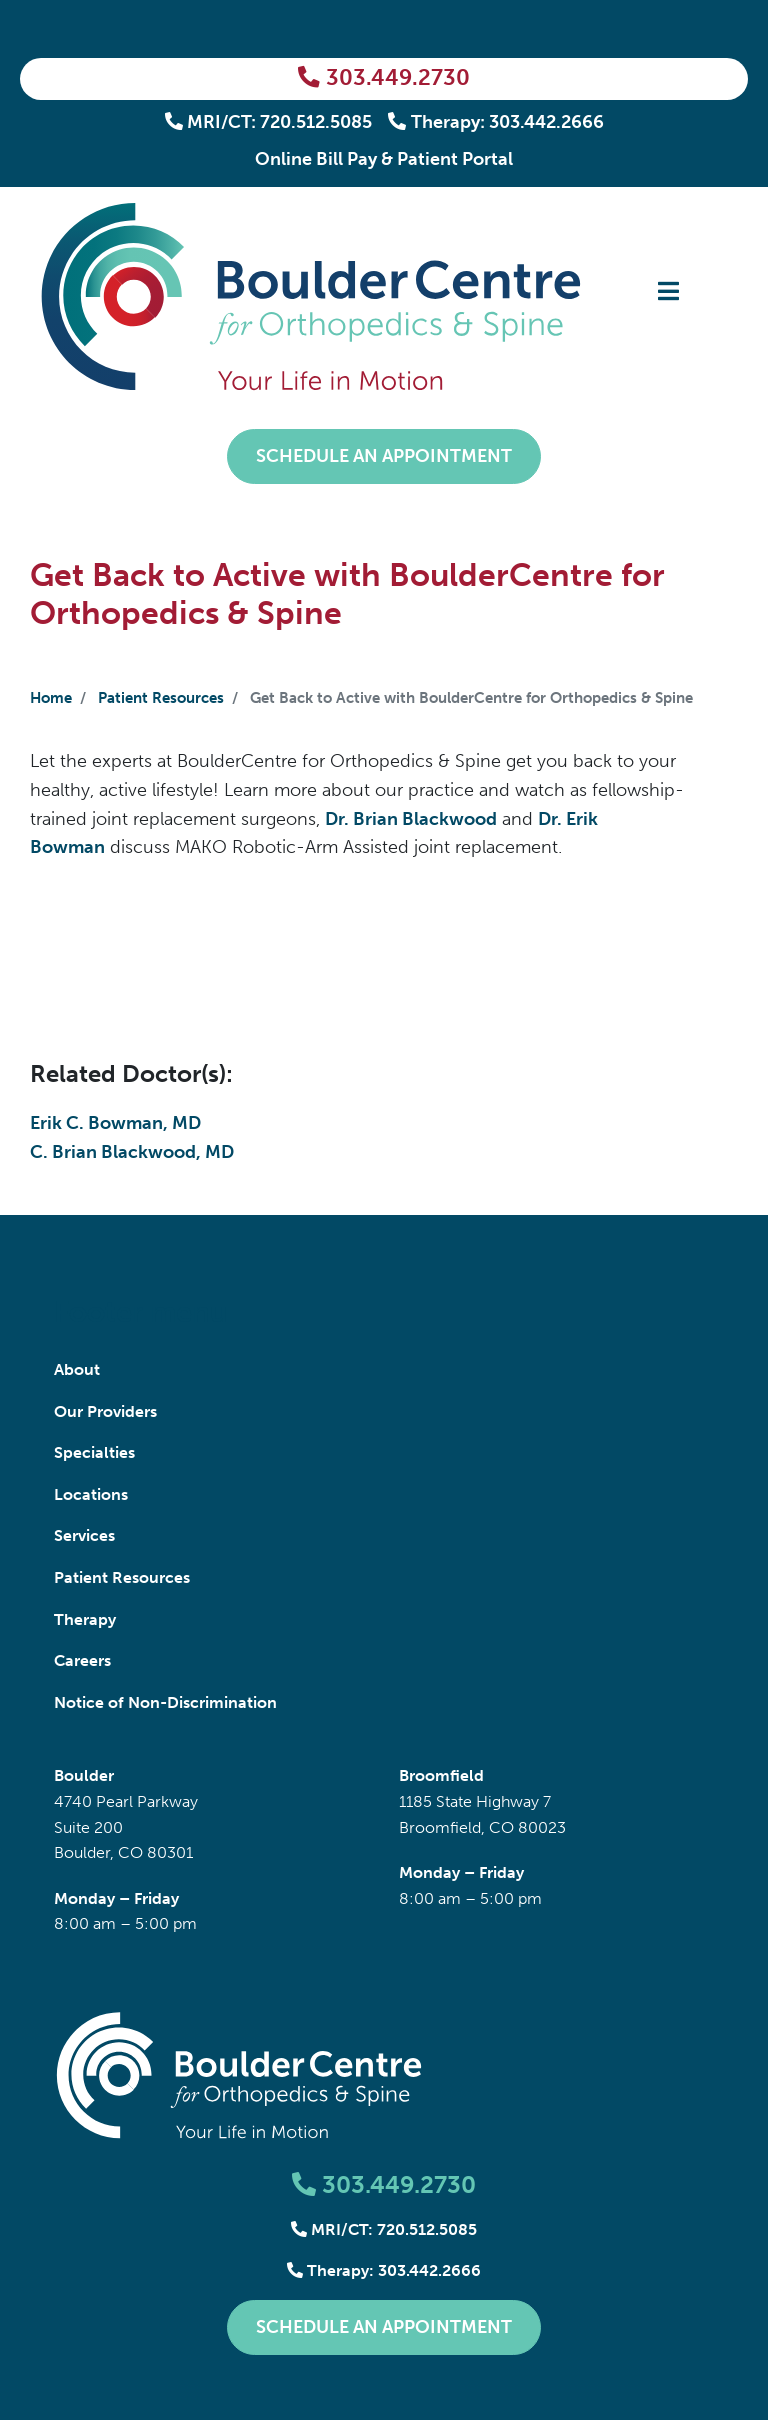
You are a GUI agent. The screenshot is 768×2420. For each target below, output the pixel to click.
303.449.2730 (383, 78)
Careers (82, 1660)
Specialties (94, 1452)
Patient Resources (161, 698)
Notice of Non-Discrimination (165, 1702)
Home (51, 698)
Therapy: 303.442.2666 (496, 122)
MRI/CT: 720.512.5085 (269, 122)
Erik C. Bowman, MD (115, 1123)
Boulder (84, 1775)
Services (84, 1535)
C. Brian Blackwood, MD (132, 1152)
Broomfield (441, 1775)
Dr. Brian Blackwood (411, 819)
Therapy (85, 1619)
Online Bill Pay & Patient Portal (384, 159)
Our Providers (105, 1411)
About (77, 1369)
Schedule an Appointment (384, 456)
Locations (91, 1494)
